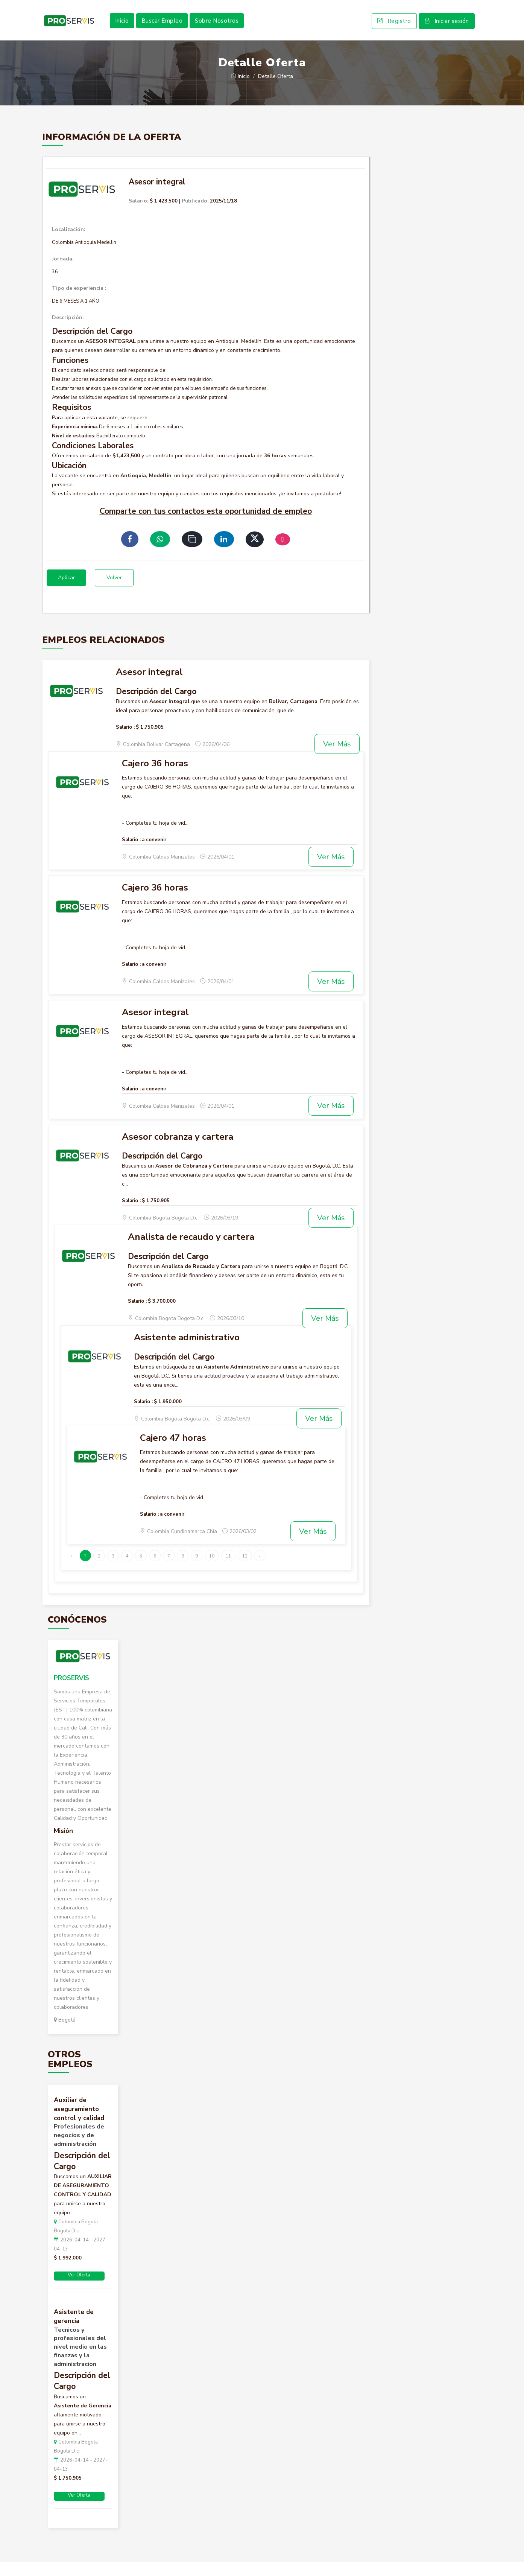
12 (245, 1570)
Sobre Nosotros (216, 28)
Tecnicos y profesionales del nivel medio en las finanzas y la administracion (80, 2361)
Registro (394, 28)
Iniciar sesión (446, 28)
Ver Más (337, 758)
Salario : (125, 741)
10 (211, 1570)
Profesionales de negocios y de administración (79, 2149)
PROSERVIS (71, 1692)
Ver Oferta (79, 2288)
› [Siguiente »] (259, 1570)
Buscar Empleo (162, 28)
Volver (114, 592)
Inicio (122, 28)
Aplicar (66, 592)
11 (228, 1570)
